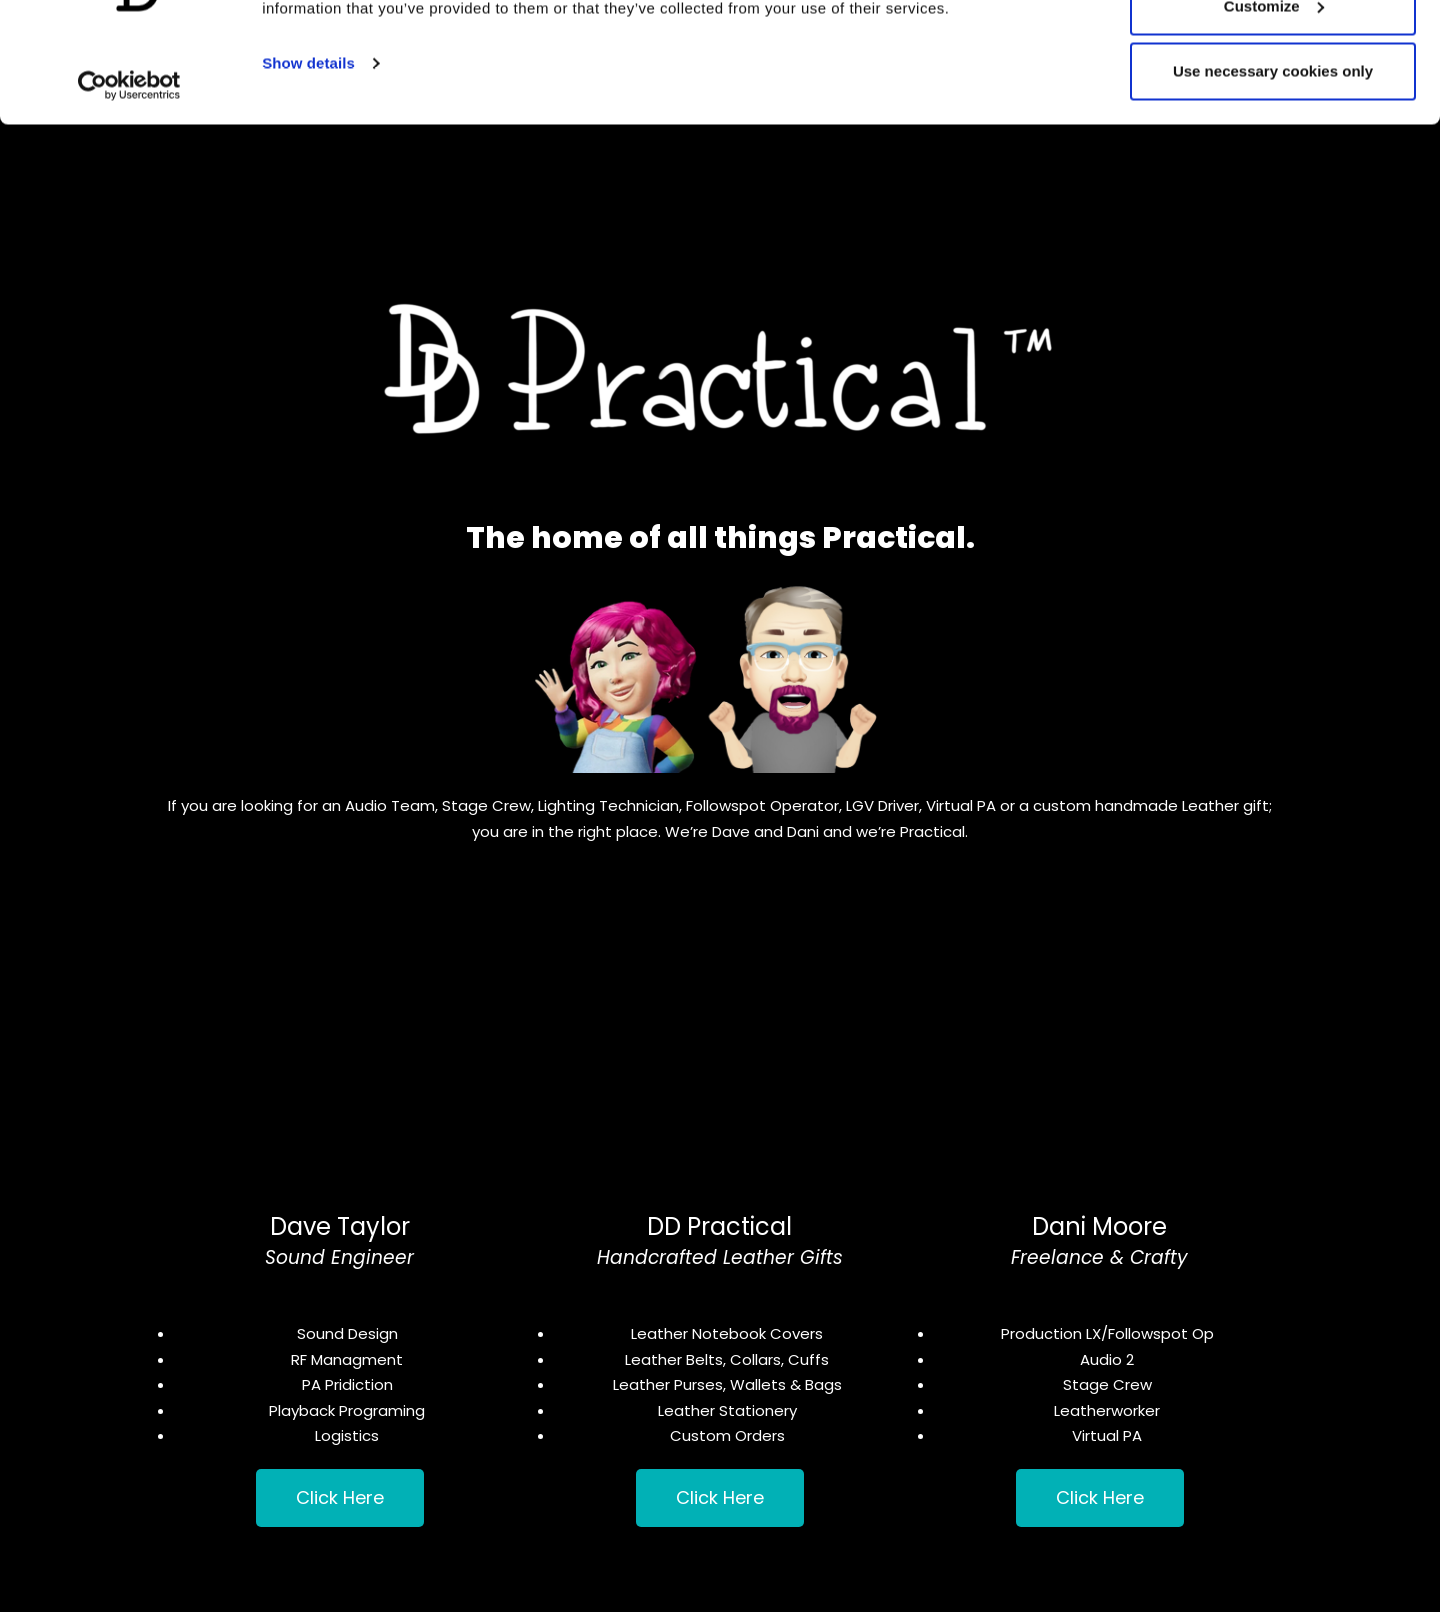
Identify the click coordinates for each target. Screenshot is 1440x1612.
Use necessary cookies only (1273, 183)
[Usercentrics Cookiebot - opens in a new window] (129, 198)
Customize (1274, 118)
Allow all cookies (1273, 52)
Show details (308, 175)
